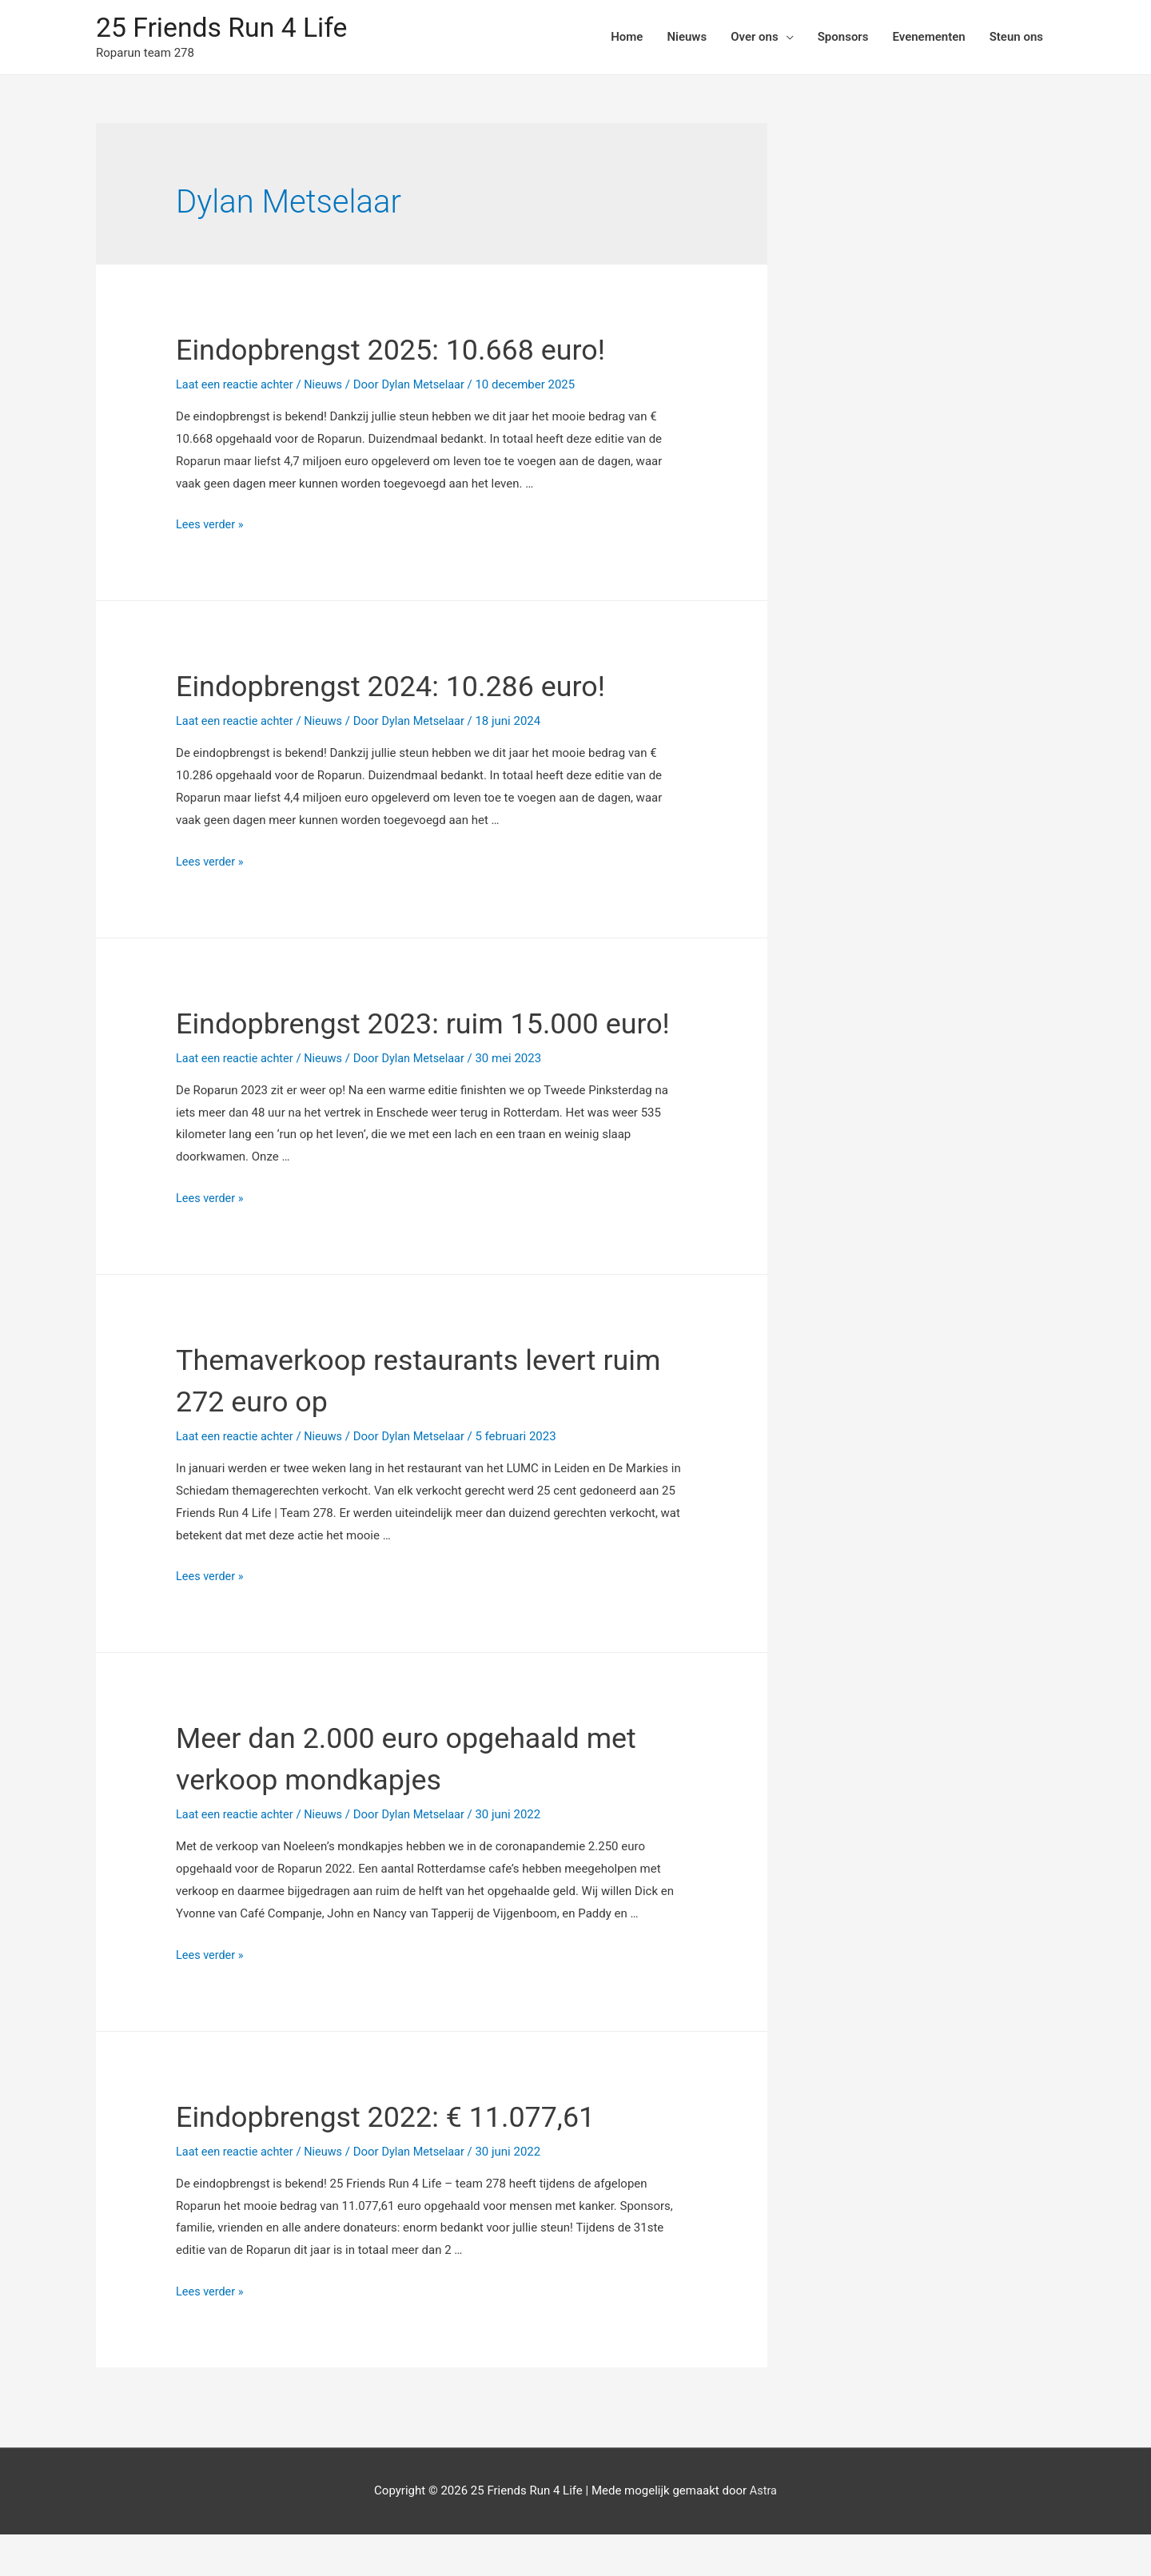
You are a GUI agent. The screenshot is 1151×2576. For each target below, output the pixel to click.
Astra (763, 2532)
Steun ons (1016, 37)
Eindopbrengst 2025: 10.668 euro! (415, 350)
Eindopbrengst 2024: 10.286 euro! (415, 687)
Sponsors (843, 37)
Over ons (755, 37)
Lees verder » (211, 526)
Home (627, 37)
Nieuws (687, 37)
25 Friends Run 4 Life (226, 28)
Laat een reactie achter (236, 386)
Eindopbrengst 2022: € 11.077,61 (409, 2157)
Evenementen (928, 37)
